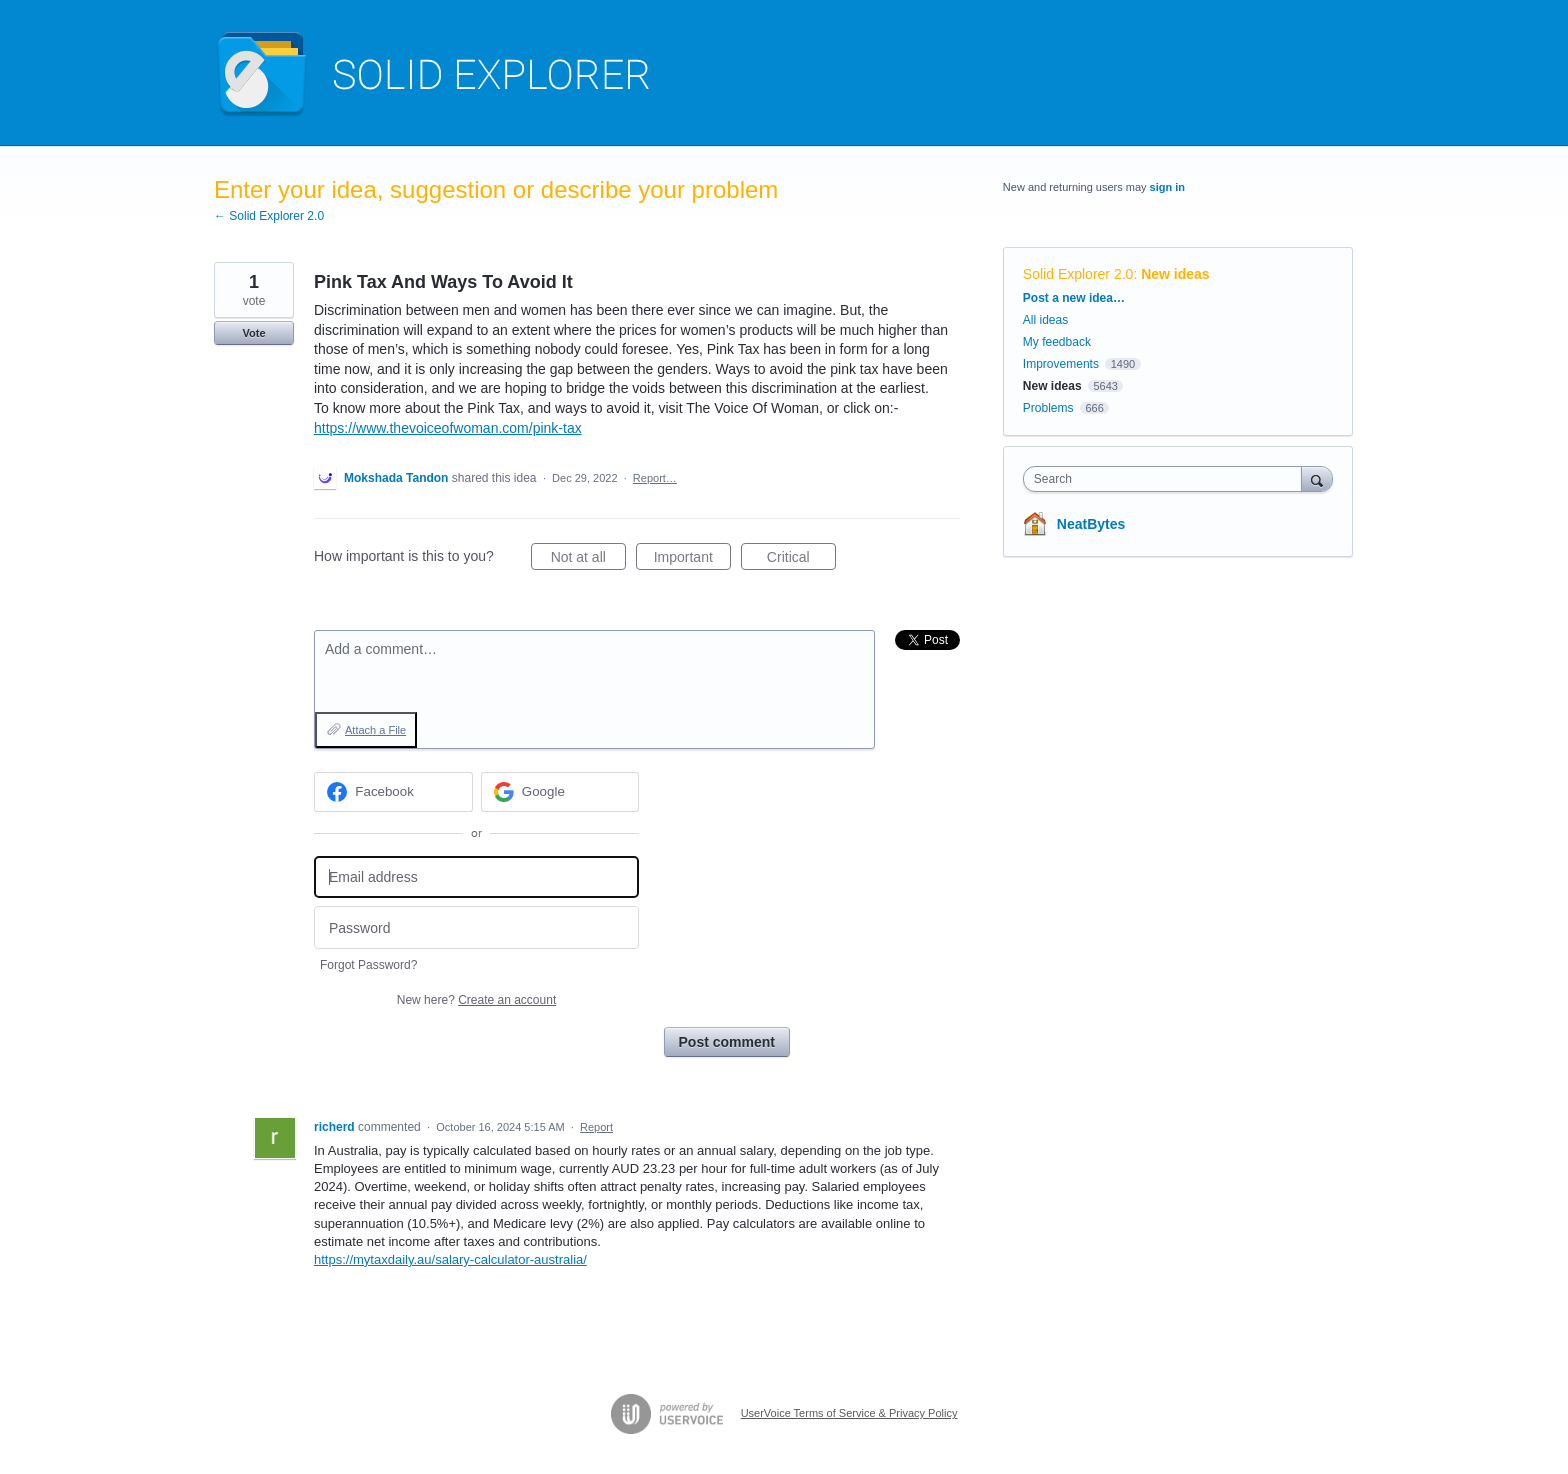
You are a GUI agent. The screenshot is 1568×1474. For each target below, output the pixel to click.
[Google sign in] (560, 792)
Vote (253, 333)
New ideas (1175, 274)
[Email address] (476, 877)
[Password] (476, 927)
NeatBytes (1091, 524)
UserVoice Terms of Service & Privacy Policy (849, 1413)
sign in (1167, 187)
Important (692, 560)
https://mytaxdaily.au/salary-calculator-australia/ (450, 1259)
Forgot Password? (368, 965)
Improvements (1061, 364)
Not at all (588, 560)
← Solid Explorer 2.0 (269, 216)
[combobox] (1167, 479)
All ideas (1045, 320)
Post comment (727, 1042)
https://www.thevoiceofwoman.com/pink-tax (448, 428)
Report (596, 1127)
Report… (655, 478)
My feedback (1057, 342)
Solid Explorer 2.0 (1078, 274)
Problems (1048, 408)
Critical (801, 560)
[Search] (1317, 478)
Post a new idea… (1074, 298)
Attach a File (375, 730)
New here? (476, 1000)
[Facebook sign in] (393, 792)
